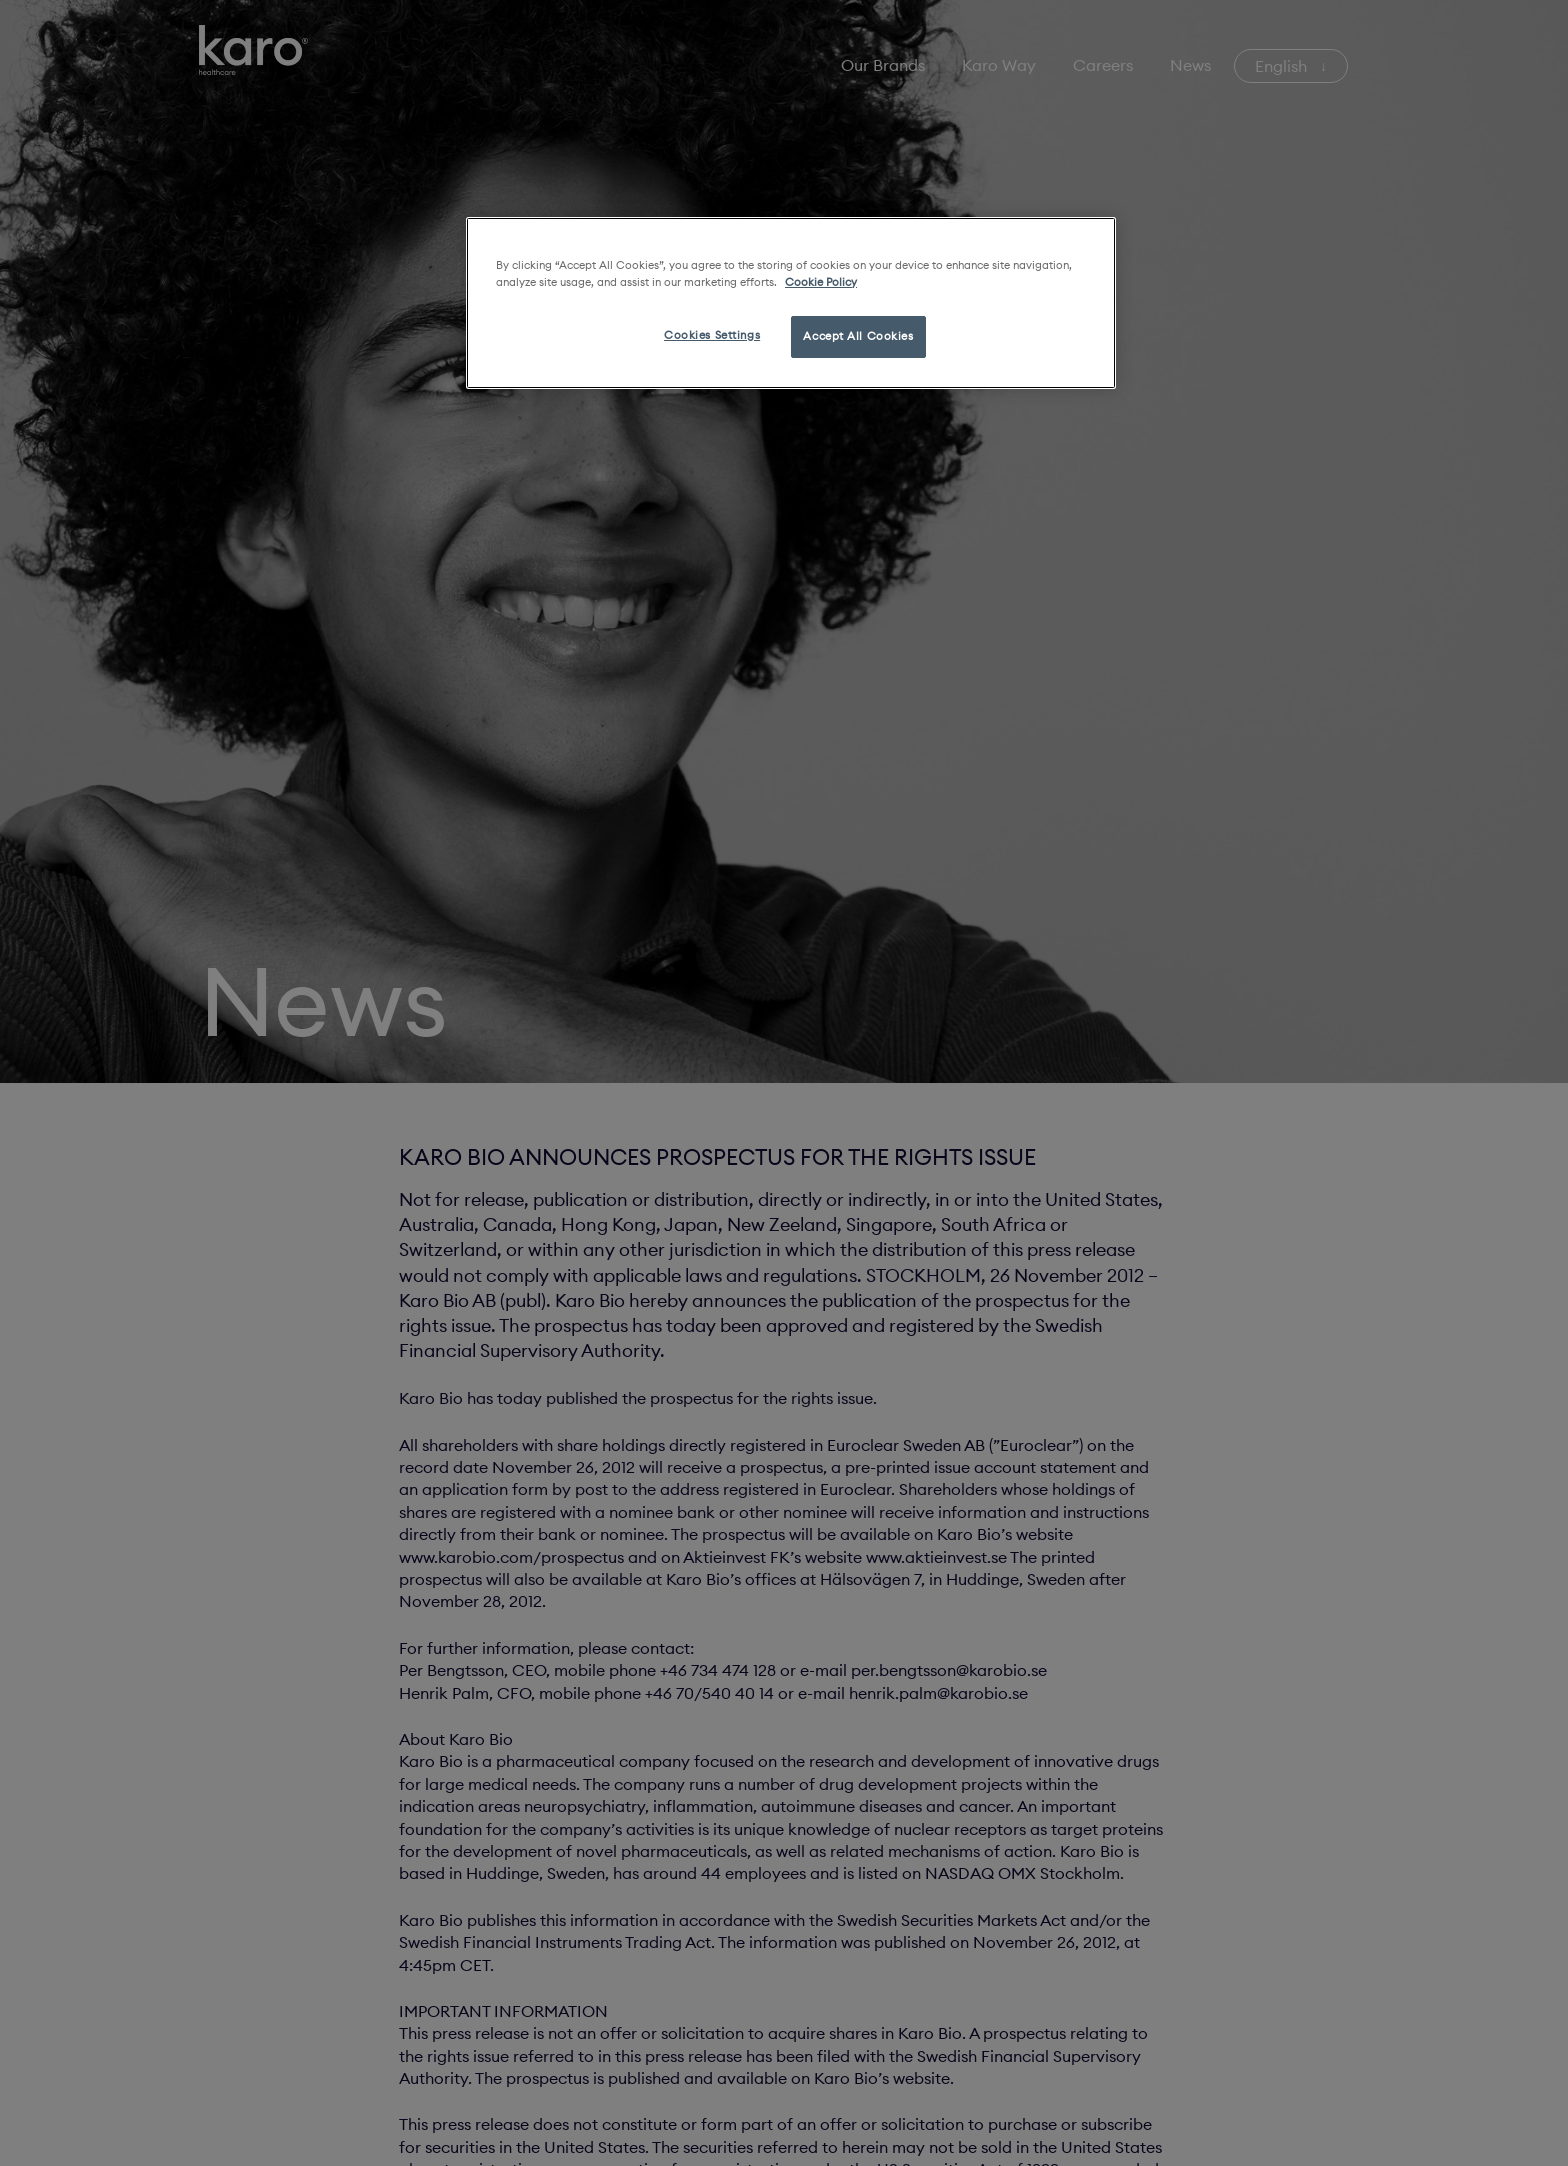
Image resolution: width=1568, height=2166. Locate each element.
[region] (791, 303)
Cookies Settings (712, 335)
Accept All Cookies (858, 336)
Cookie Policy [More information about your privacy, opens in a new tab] (821, 282)
